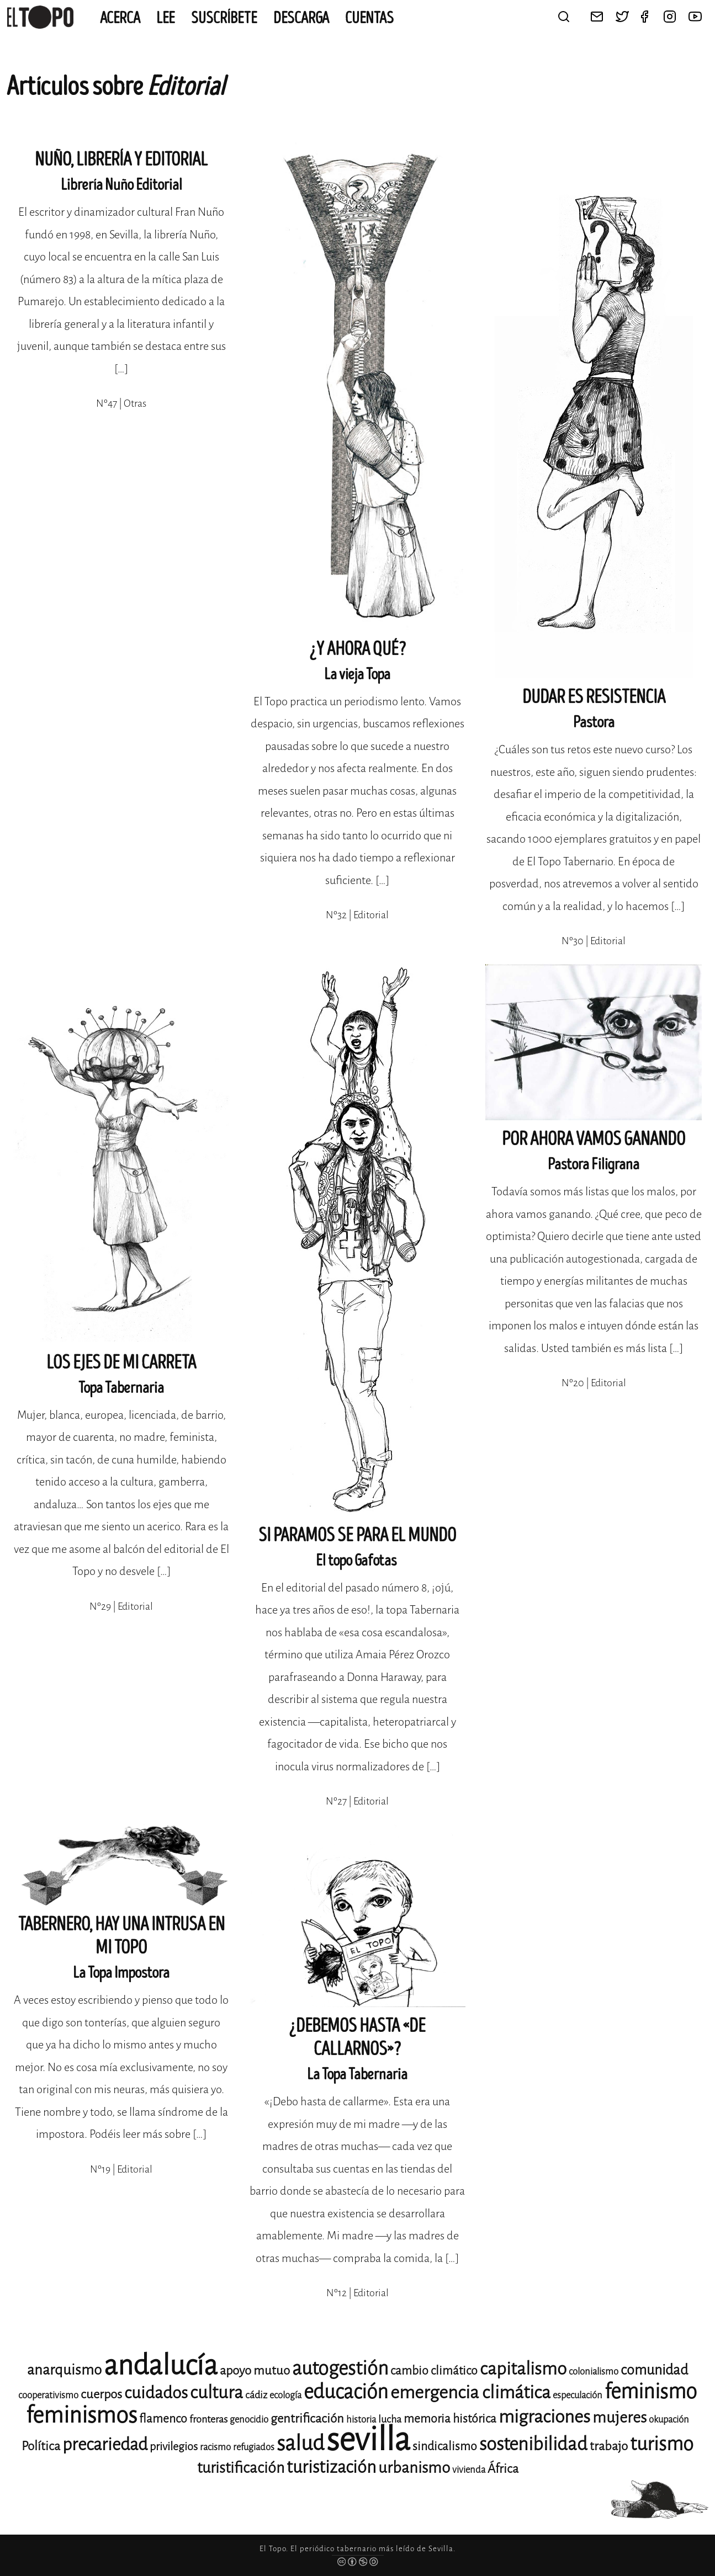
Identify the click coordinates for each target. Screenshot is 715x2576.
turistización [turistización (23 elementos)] (331, 2467)
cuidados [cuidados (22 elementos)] (156, 2393)
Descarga (301, 18)
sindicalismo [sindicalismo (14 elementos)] (444, 2446)
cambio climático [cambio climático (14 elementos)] (434, 2370)
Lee (165, 18)
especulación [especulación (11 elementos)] (577, 2395)
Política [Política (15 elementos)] (41, 2446)
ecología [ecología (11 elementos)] (285, 2395)
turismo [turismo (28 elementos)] (661, 2443)
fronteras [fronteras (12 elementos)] (208, 2419)
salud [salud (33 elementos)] (300, 2443)
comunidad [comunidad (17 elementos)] (654, 2370)
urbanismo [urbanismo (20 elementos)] (414, 2467)
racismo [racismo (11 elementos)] (215, 2447)
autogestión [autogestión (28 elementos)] (340, 2368)
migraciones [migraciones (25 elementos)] (544, 2417)
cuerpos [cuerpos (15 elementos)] (101, 2394)
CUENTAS (369, 18)
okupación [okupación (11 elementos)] (669, 2419)
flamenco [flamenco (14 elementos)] (163, 2418)
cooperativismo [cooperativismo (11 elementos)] (48, 2395)
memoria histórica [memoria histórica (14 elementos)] (450, 2418)
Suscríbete (224, 18)
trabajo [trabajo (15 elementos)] (609, 2446)
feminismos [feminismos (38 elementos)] (81, 2415)
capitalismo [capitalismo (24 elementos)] (523, 2369)
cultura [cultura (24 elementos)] (216, 2392)
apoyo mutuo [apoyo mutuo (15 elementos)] (255, 2370)
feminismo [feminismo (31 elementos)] (651, 2391)
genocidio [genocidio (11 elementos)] (249, 2419)
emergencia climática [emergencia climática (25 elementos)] (470, 2392)
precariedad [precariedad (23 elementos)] (104, 2444)
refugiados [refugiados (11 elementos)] (253, 2447)
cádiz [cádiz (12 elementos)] (256, 2395)
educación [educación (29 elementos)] (346, 2392)
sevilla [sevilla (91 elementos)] (368, 2439)
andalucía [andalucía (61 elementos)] (161, 2365)
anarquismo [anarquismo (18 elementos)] (64, 2370)
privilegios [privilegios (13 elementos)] (174, 2446)
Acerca (120, 18)
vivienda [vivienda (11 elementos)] (468, 2469)
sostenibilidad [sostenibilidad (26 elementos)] (533, 2444)
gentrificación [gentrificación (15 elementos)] (307, 2418)
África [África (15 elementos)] (503, 2469)
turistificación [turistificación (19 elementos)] (240, 2468)
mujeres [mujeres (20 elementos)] (619, 2417)
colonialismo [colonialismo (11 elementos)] (593, 2371)
